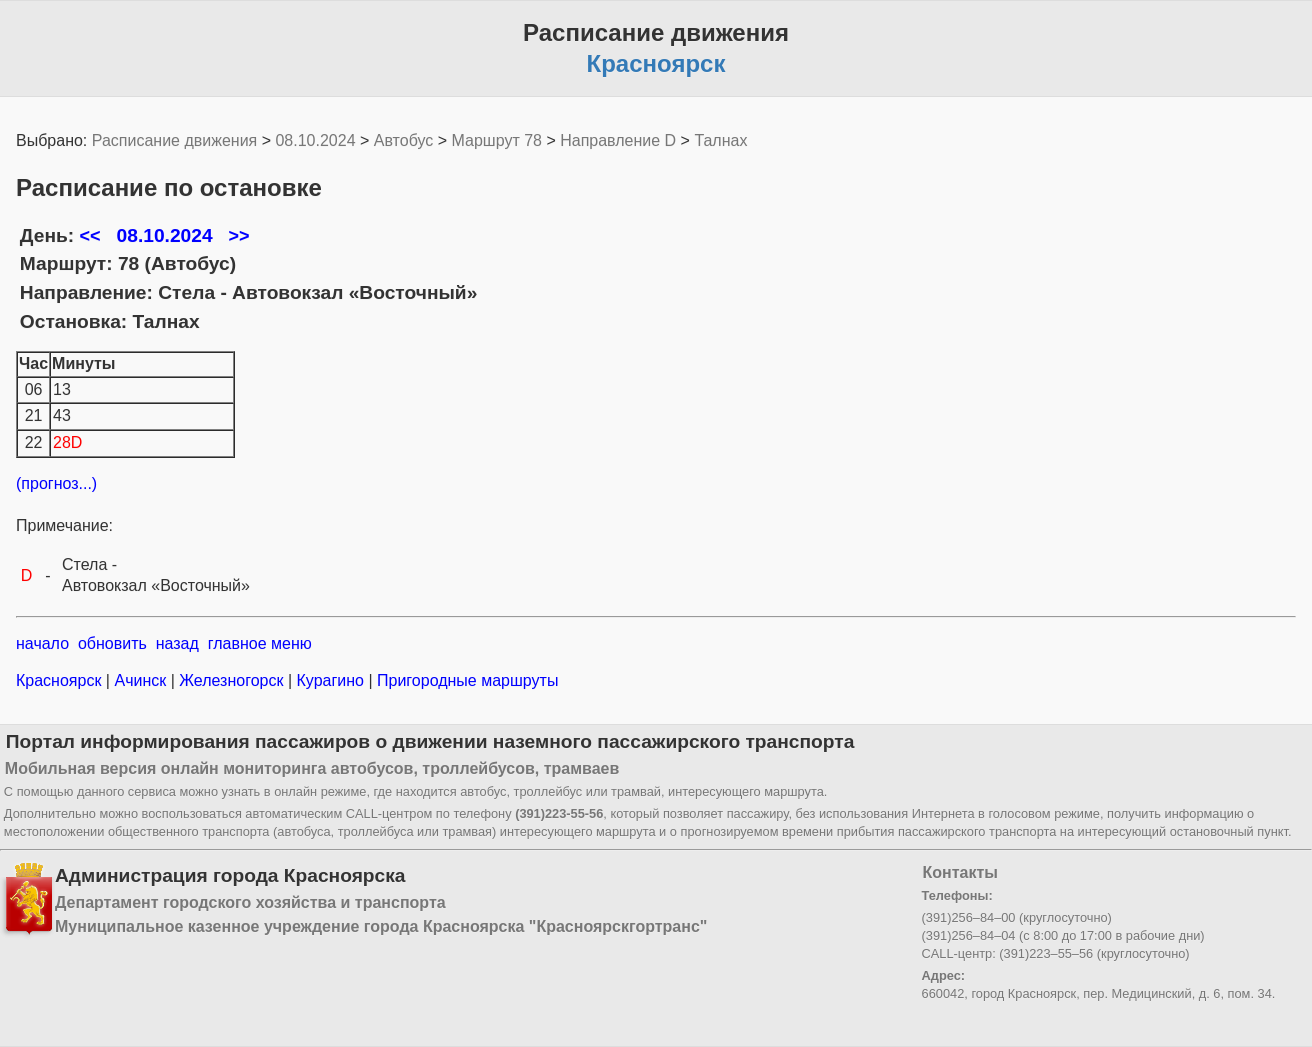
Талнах (720, 140)
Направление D (618, 140)
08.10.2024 (315, 140)
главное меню (260, 643)
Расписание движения (174, 140)
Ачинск (140, 680)
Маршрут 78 (497, 140)
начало (42, 643)
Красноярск (61, 680)
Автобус (404, 140)
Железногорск (231, 680)
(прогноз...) (56, 483)
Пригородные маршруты (466, 680)
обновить (112, 643)
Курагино (330, 680)
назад (177, 643)
